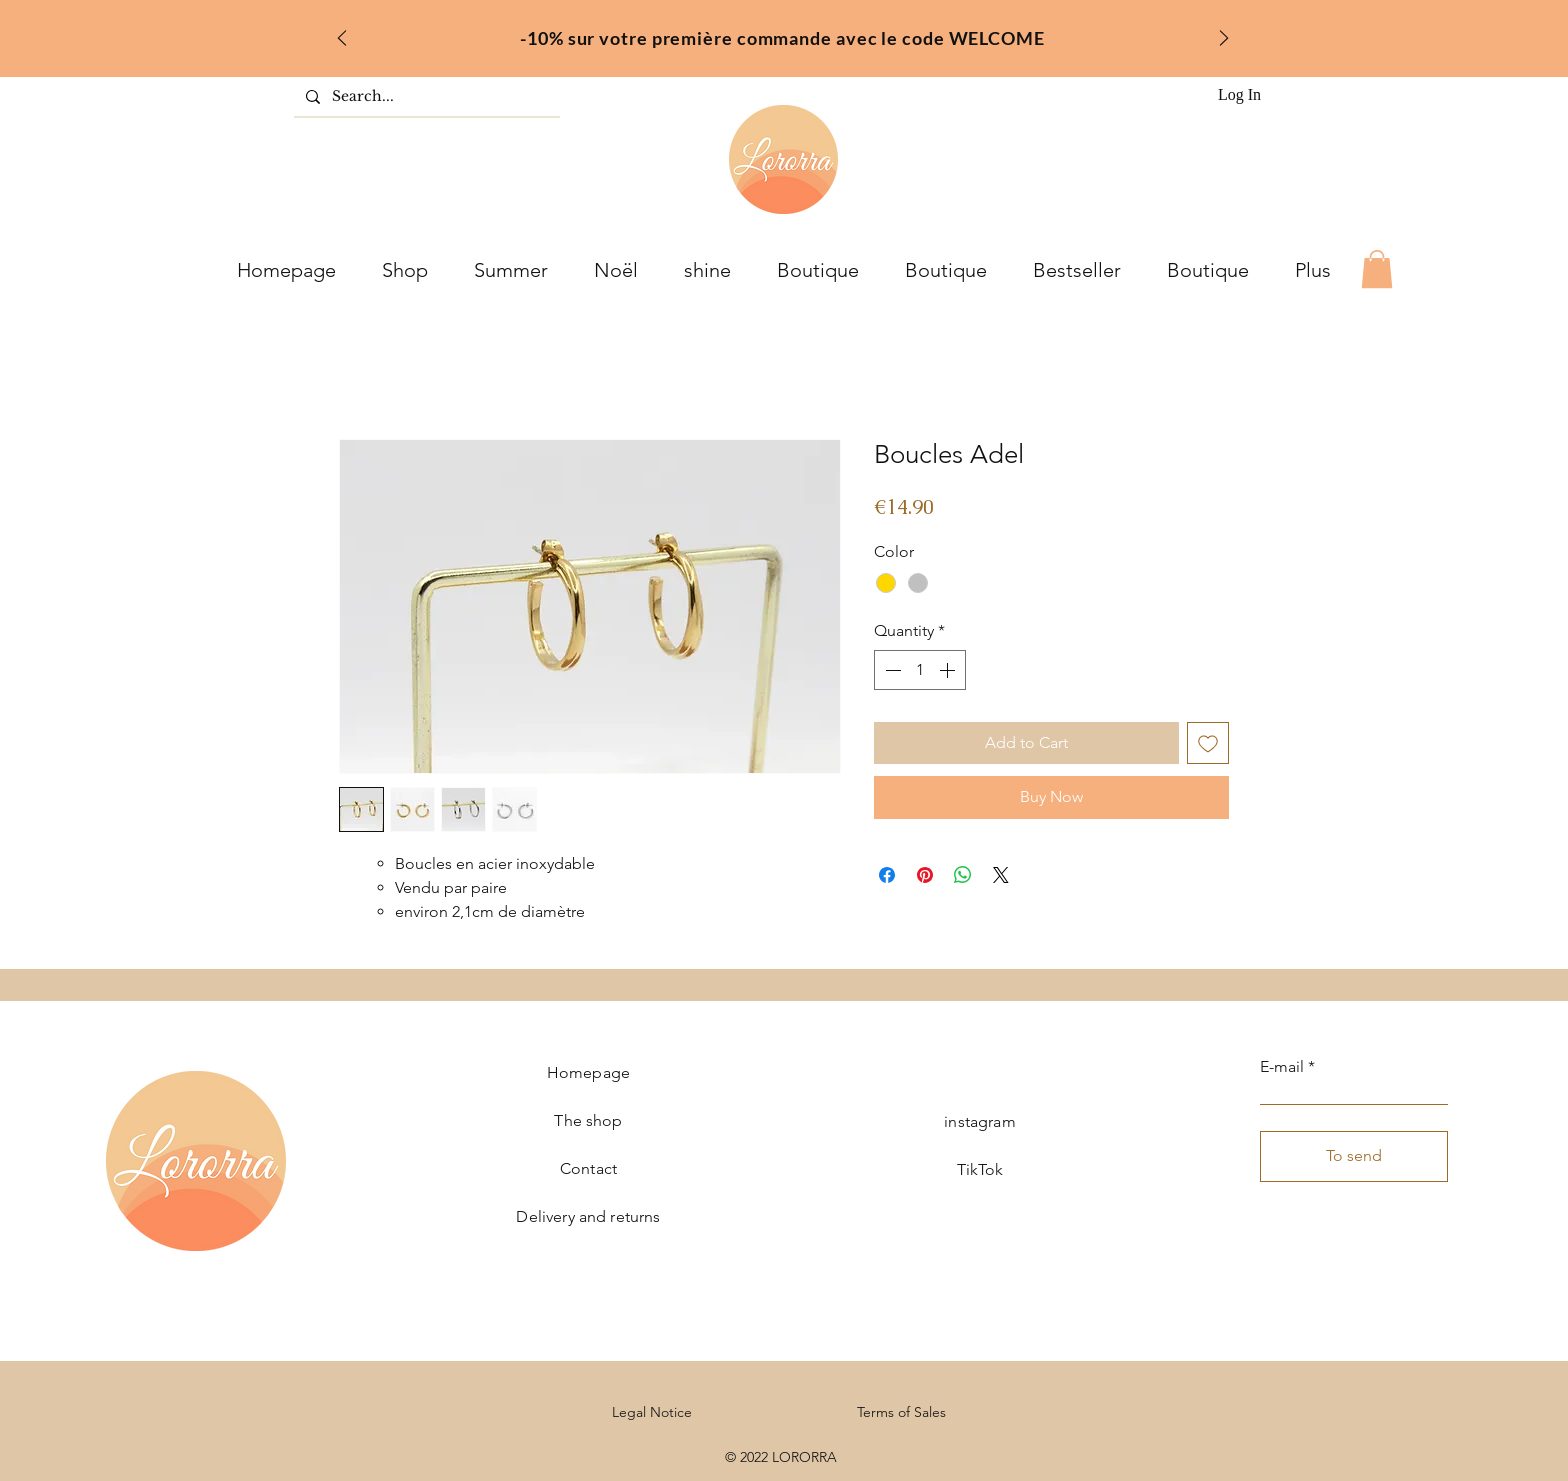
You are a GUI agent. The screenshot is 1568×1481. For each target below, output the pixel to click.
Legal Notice (652, 1412)
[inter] (809, 32)
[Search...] (425, 97)
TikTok (980, 1169)
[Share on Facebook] (887, 875)
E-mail (1282, 1067)
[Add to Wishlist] (1208, 743)
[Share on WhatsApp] (963, 875)
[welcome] (757, 32)
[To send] (1354, 1156)
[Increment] (949, 670)
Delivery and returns (588, 1216)
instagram (979, 1121)
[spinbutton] (920, 670)
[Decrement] (891, 670)
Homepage (588, 1072)
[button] (1377, 269)
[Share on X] (1001, 875)
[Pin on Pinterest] (925, 875)
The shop (588, 1120)
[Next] (1224, 39)
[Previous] (342, 39)
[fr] (783, 32)
